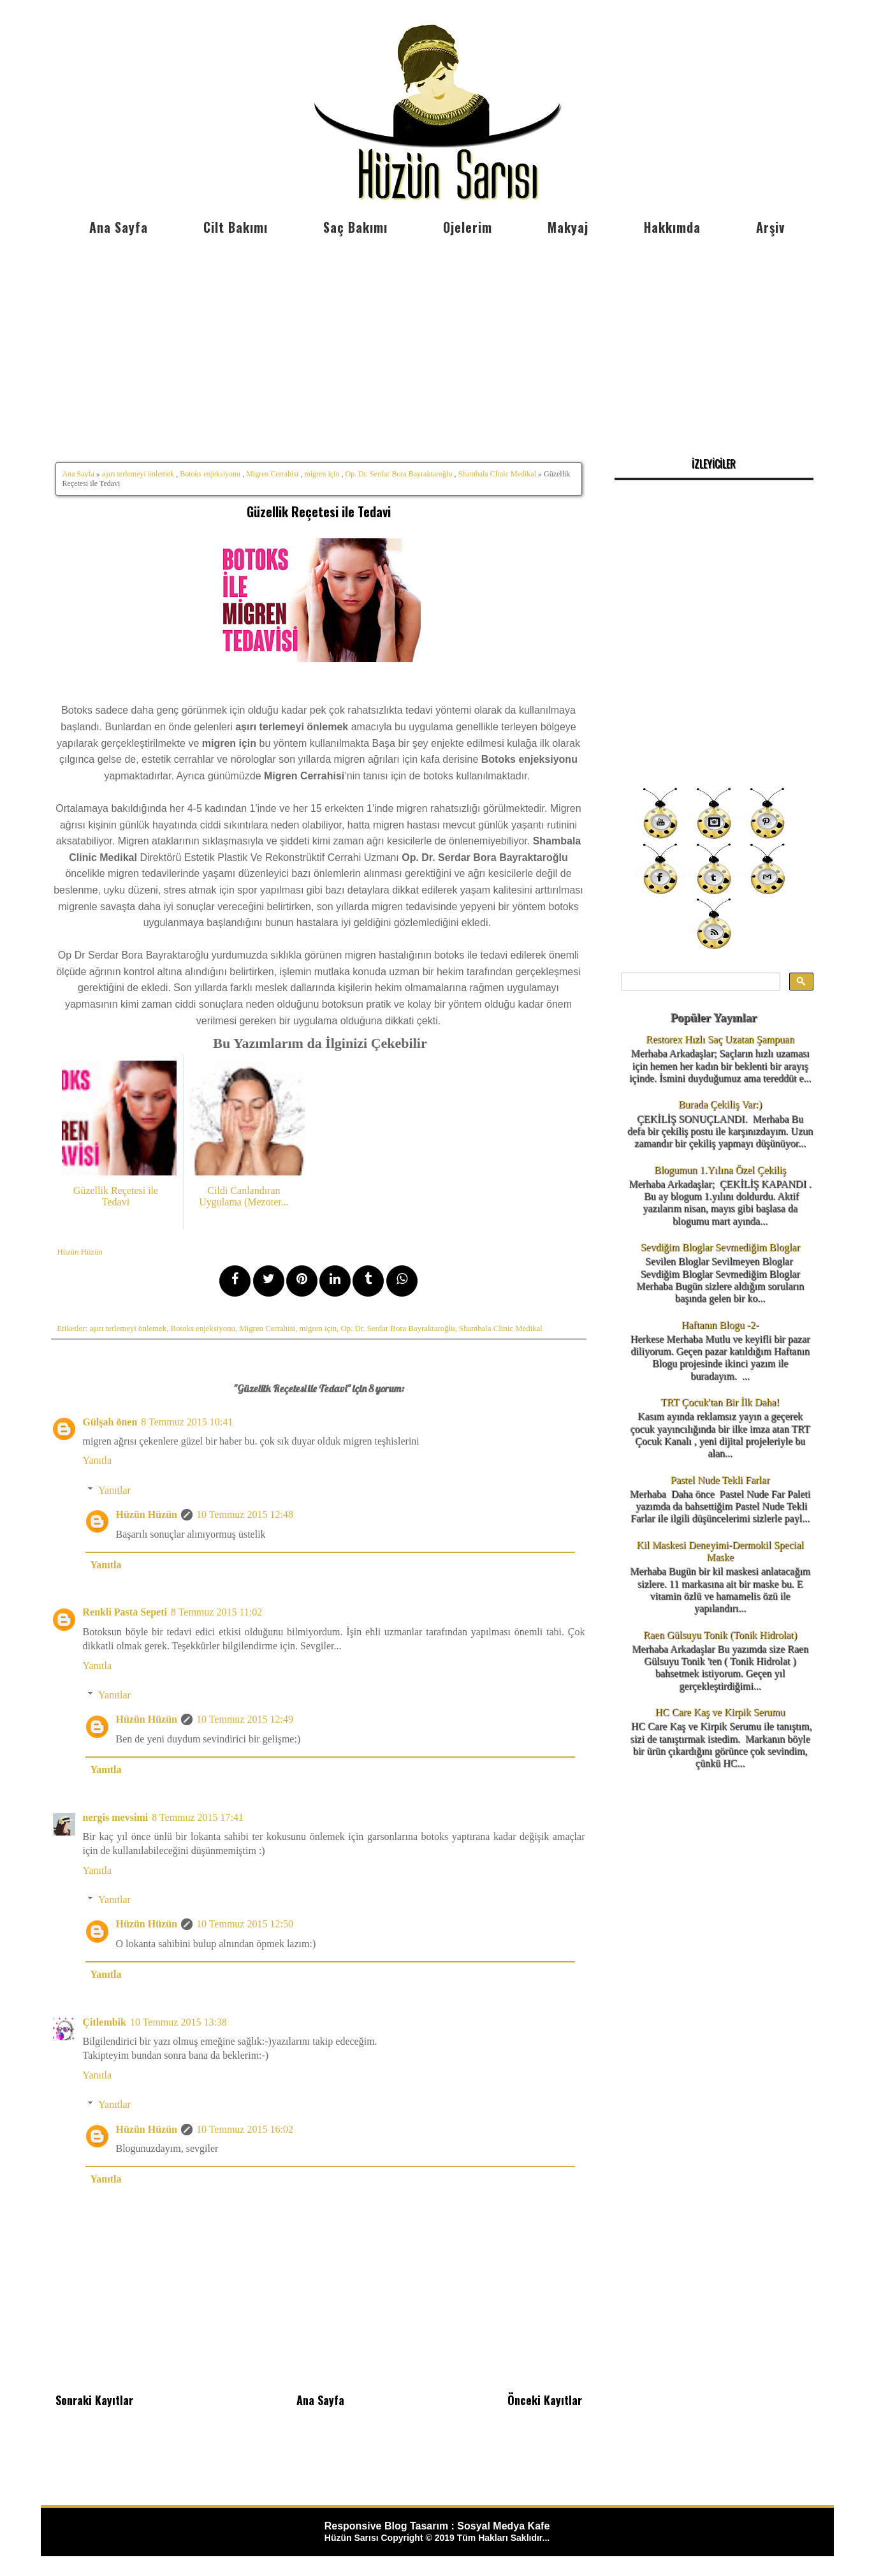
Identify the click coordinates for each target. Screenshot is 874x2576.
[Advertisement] (437, 338)
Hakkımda (672, 227)
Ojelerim (467, 227)
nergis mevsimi (116, 1817)
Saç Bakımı (355, 227)
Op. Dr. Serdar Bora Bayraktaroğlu (398, 473)
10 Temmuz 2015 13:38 (178, 2022)
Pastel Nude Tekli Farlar (720, 1480)
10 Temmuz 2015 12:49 (244, 1719)
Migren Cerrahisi (272, 473)
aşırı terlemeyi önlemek (138, 473)
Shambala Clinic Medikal (497, 473)
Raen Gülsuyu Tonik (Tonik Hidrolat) (720, 1635)
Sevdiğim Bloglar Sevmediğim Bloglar (719, 1247)
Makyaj (568, 227)
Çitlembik (104, 2022)
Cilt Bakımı (235, 227)
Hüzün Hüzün (146, 1514)
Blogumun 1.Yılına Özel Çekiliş (720, 1170)
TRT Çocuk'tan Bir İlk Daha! (719, 1402)
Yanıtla (97, 1460)
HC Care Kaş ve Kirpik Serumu (720, 1712)
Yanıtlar (114, 1490)
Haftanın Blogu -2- (720, 1325)
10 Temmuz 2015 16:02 (244, 2129)
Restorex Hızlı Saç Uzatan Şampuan (720, 1039)
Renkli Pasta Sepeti (125, 1612)
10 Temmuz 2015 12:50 (244, 1923)
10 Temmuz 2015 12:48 (244, 1514)
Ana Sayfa (118, 227)
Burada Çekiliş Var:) (720, 1104)
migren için (321, 473)
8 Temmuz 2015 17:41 (198, 1817)
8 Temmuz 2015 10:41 (187, 1422)
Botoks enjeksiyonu (210, 473)
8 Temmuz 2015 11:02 (216, 1612)
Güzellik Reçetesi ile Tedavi (319, 511)
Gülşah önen (110, 1422)
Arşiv (770, 227)
